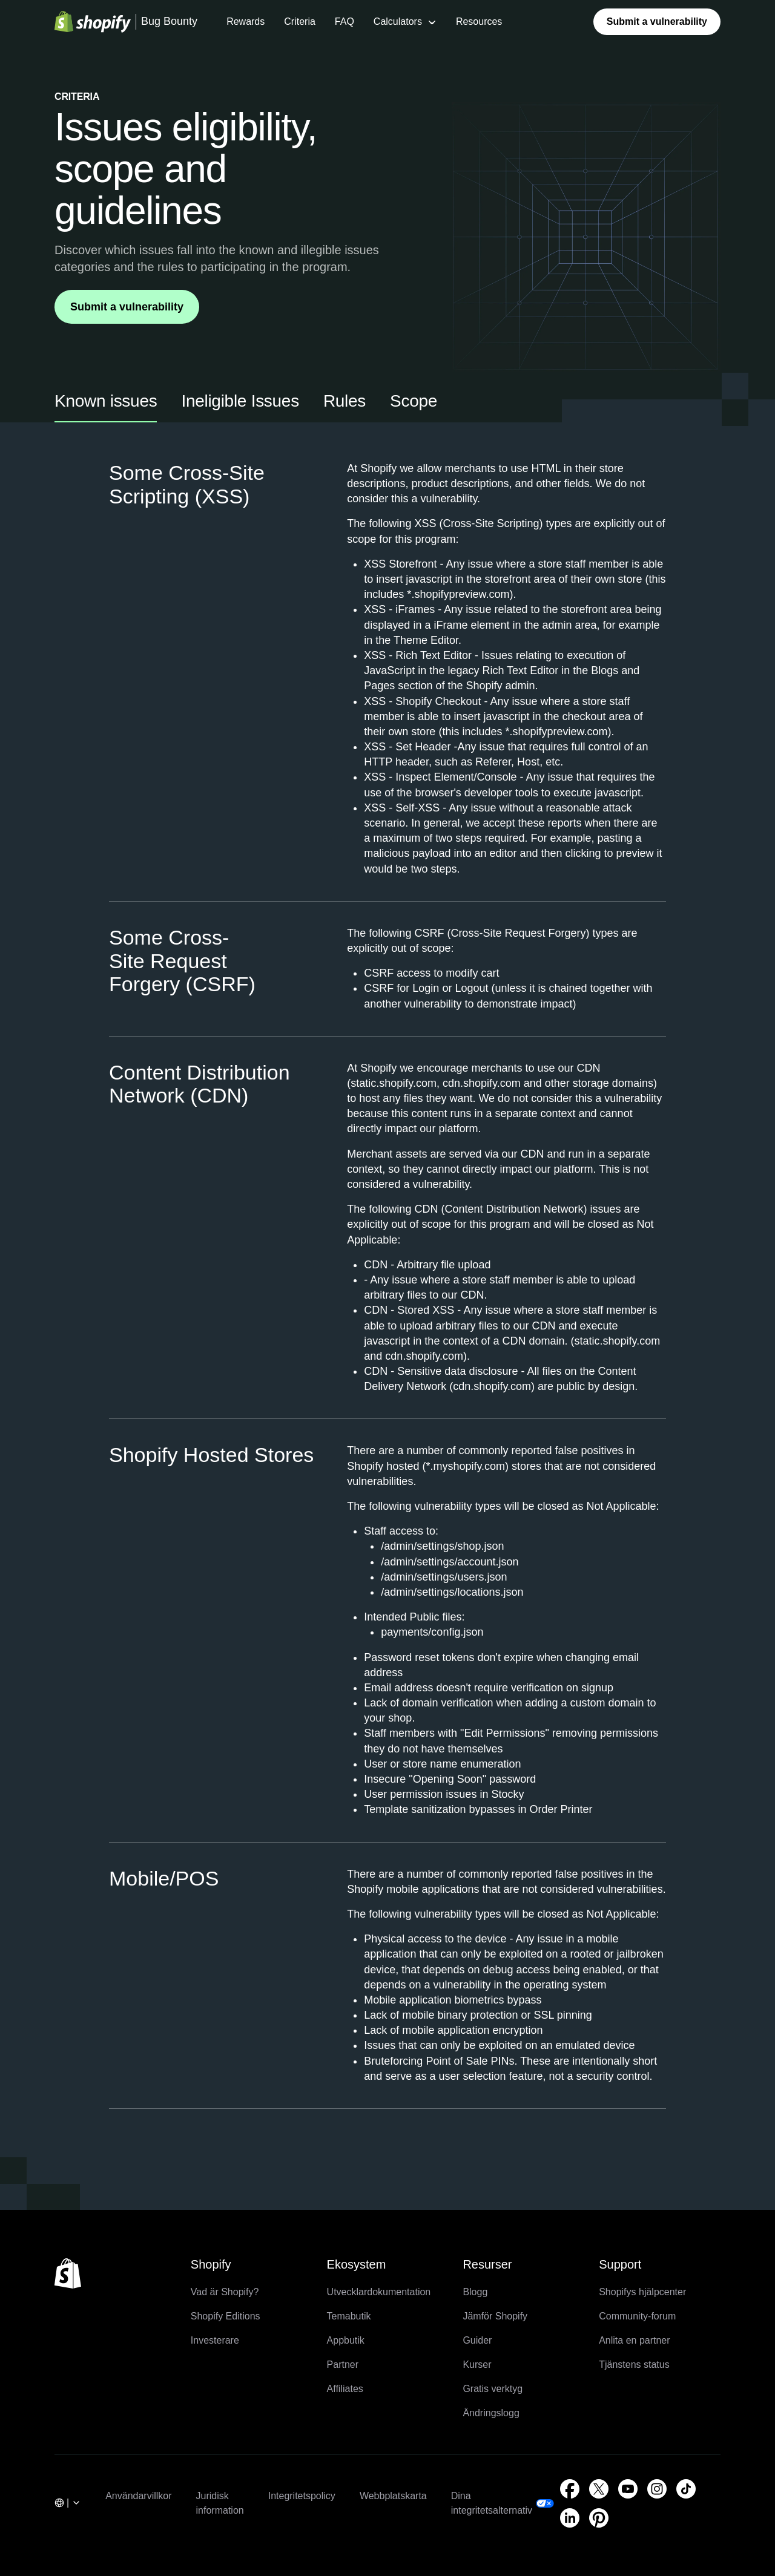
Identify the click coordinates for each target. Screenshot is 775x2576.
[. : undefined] (67, 2504)
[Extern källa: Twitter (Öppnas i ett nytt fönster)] (598, 2489)
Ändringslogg (491, 2413)
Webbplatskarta (393, 2496)
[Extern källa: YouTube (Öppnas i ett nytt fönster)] (628, 2489)
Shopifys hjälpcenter (642, 2292)
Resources (479, 21)
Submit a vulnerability (657, 21)
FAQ (344, 21)
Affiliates (345, 2389)
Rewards (245, 21)
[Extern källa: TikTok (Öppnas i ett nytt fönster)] (686, 2489)
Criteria (299, 21)
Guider (477, 2340)
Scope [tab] (413, 401)
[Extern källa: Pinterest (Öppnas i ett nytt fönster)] (598, 2518)
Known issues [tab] (105, 401)
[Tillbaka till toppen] (67, 2273)
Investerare (215, 2340)
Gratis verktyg (493, 2389)
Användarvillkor (138, 2496)
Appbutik (345, 2340)
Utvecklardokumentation (379, 2292)
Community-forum (637, 2316)
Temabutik (349, 2316)
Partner (342, 2364)
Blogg (475, 2292)
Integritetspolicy (301, 2496)
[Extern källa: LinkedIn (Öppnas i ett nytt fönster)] (569, 2518)
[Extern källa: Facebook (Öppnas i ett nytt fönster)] (569, 2489)
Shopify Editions (225, 2316)
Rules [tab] (344, 401)
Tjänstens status (634, 2364)
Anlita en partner (634, 2340)
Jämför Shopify (495, 2316)
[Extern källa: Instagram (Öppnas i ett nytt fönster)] (657, 2489)
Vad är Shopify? (225, 2292)
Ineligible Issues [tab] (239, 401)
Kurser (477, 2364)
